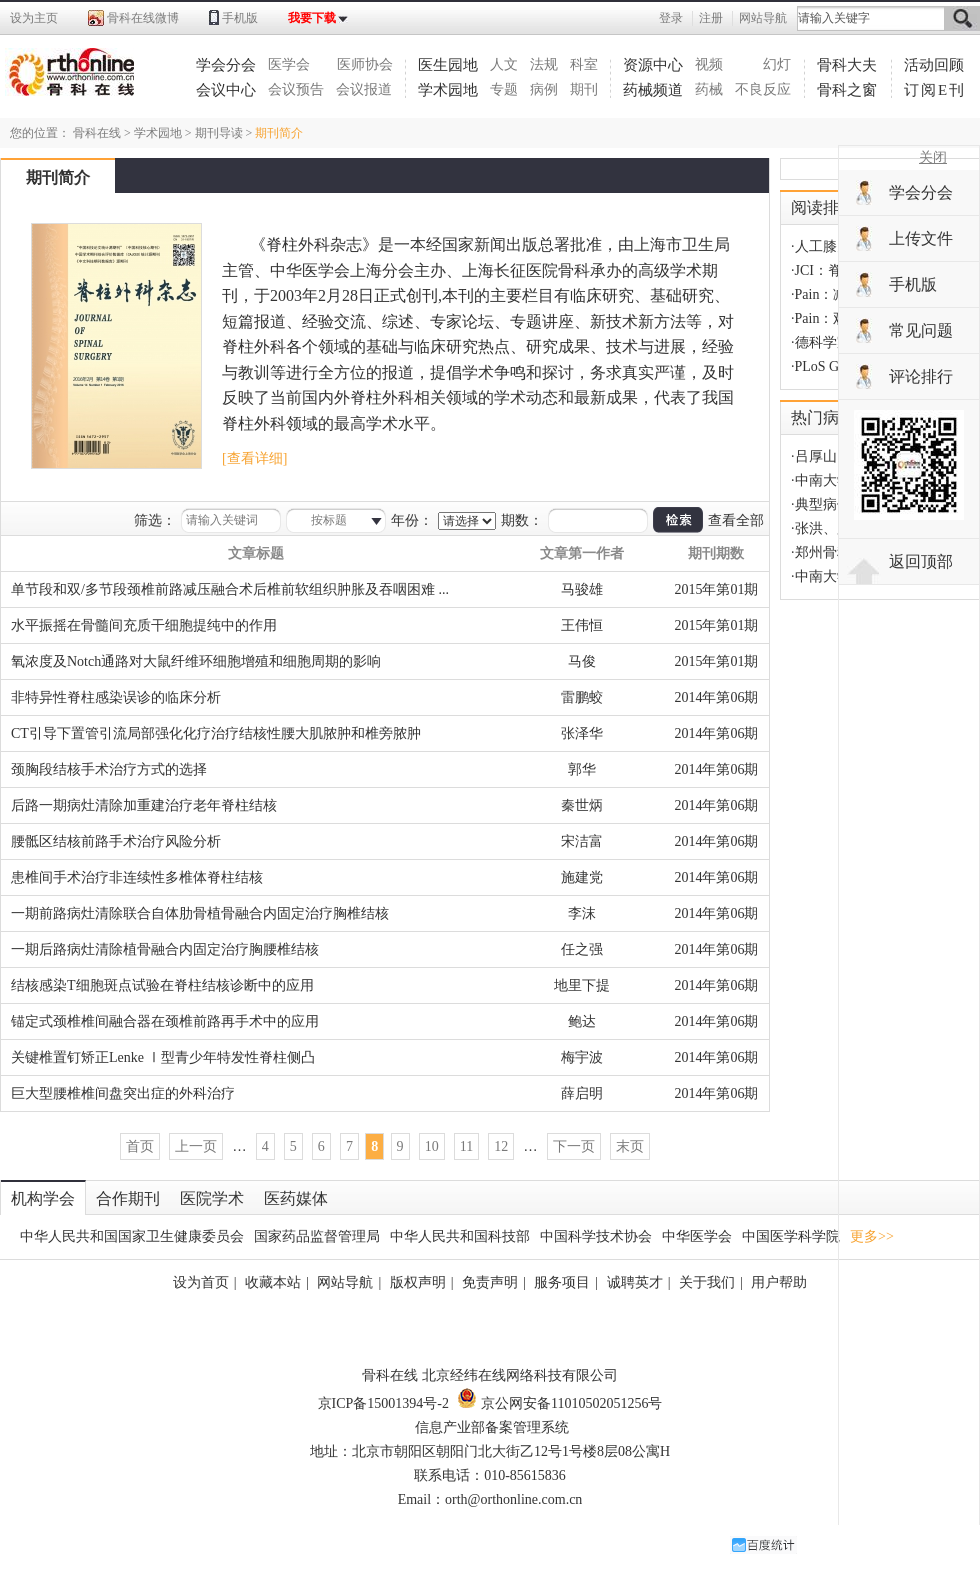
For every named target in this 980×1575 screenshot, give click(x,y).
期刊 (584, 89)
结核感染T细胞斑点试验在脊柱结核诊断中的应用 (162, 985)
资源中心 (653, 65)
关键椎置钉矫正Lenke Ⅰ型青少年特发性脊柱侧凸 (163, 1057)
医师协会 (365, 64)
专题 (504, 89)
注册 (711, 18)
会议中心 (226, 90)
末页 (630, 1146)
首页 (140, 1146)
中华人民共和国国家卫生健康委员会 (132, 1236)
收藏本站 (273, 1282)
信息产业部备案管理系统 (492, 1427)
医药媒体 (296, 1198)
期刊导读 (219, 133)
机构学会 (43, 1198)
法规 (544, 64)
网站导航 (763, 18)
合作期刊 (128, 1198)
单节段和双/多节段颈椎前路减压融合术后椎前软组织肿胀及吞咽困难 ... (230, 589)
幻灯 (777, 64)
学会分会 (226, 65)
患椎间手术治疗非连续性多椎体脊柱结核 (137, 877)
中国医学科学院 (791, 1236)
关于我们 (707, 1282)
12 (501, 1146)
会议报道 (364, 89)
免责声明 (490, 1282)
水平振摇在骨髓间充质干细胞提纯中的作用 (144, 625)
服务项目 (562, 1282)
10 (432, 1146)
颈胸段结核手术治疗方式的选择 (109, 769)
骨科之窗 (847, 90)
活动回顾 (934, 65)
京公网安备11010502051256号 (559, 1403)
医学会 (289, 64)
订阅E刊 (935, 90)
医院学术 (212, 1198)
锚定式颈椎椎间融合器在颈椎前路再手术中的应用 (165, 1021)
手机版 (240, 18)
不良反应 (763, 89)
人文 (504, 64)
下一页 (574, 1146)
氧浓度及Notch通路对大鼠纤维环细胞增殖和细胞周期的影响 (196, 661)
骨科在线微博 (143, 18)
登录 (671, 18)
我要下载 (312, 18)
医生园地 (448, 65)
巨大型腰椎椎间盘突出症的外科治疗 (123, 1093)
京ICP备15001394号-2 (383, 1403)
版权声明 (418, 1282)
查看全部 (736, 520)
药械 (709, 89)
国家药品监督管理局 (317, 1236)
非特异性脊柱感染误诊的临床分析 (116, 697)
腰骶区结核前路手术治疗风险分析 (116, 841)
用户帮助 (779, 1282)
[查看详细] (254, 458)
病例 (544, 89)
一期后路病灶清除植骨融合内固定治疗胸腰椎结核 (165, 949)
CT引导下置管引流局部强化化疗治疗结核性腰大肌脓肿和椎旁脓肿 (216, 733)
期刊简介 (279, 133)
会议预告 (296, 89)
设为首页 (201, 1282)
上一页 (196, 1146)
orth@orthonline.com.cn (513, 1499)
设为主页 (34, 18)
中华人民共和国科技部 (460, 1236)
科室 (584, 64)
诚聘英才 (635, 1282)
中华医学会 (697, 1236)
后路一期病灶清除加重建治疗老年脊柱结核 (144, 805)
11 (466, 1146)
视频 (709, 64)
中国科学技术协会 (596, 1236)
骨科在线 (97, 133)
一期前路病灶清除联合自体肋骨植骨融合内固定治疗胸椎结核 (200, 913)
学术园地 (448, 90)
